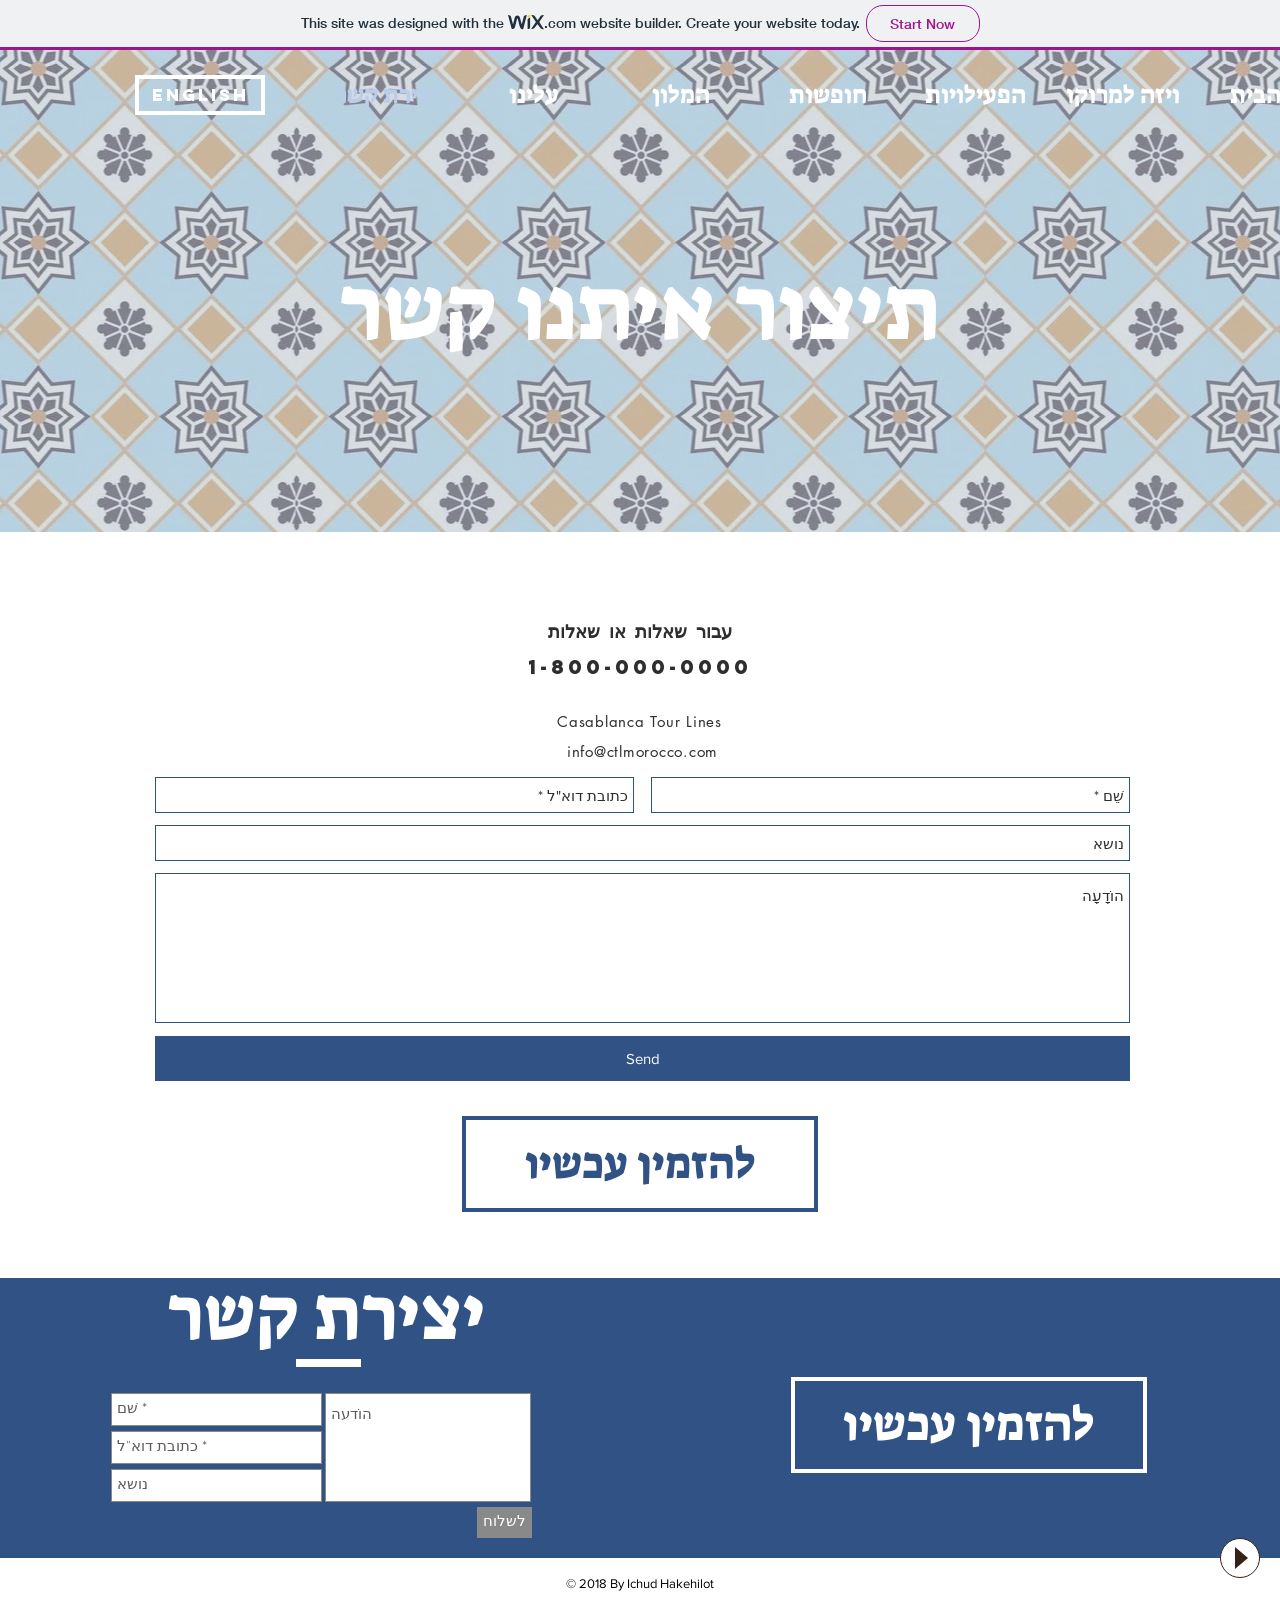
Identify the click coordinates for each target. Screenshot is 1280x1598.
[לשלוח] (504, 1522)
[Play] (1240, 1558)
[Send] (642, 1058)
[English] (200, 95)
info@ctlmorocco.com (642, 751)
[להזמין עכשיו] (640, 1164)
